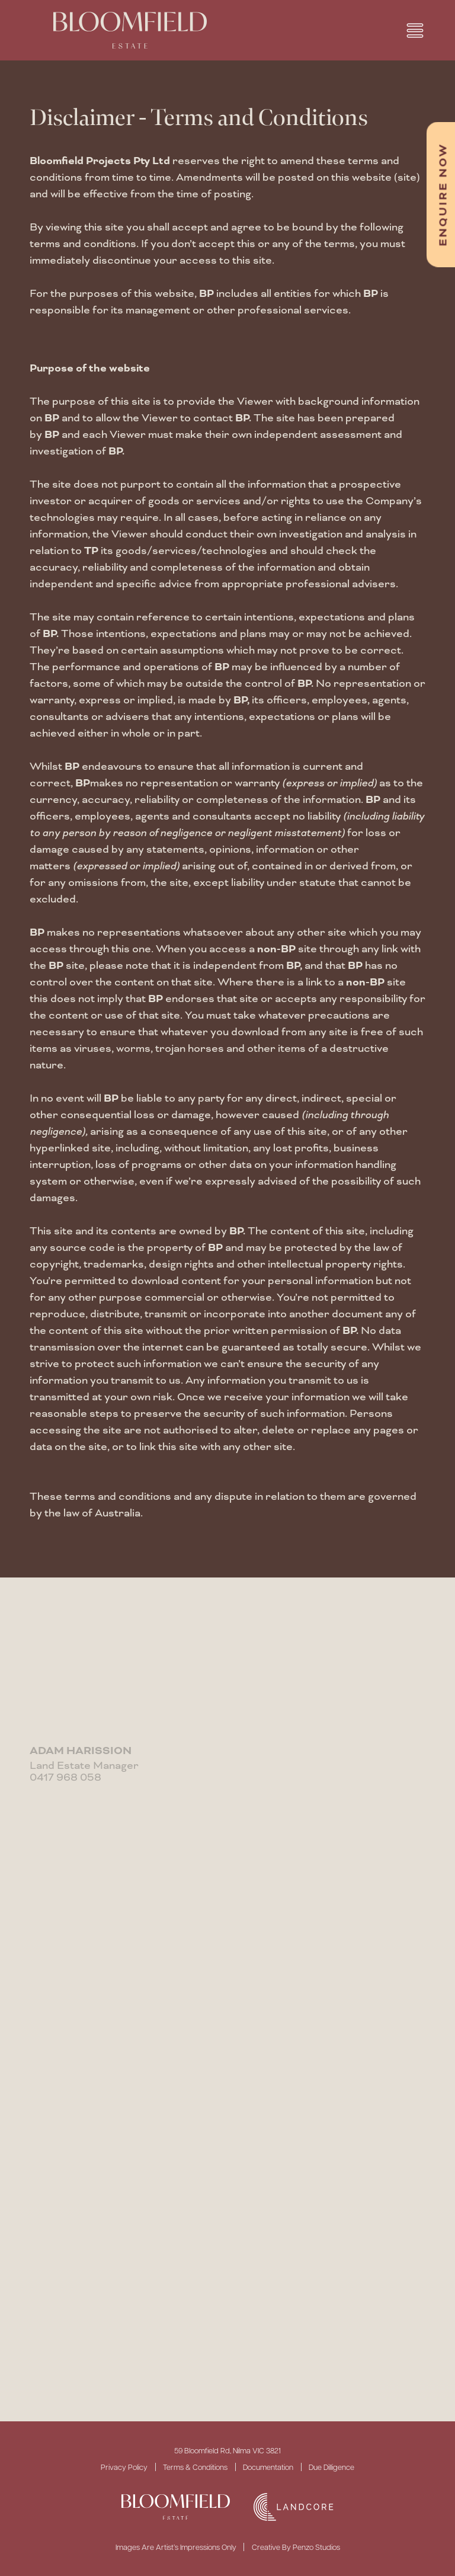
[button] (415, 30)
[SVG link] (175, 2507)
